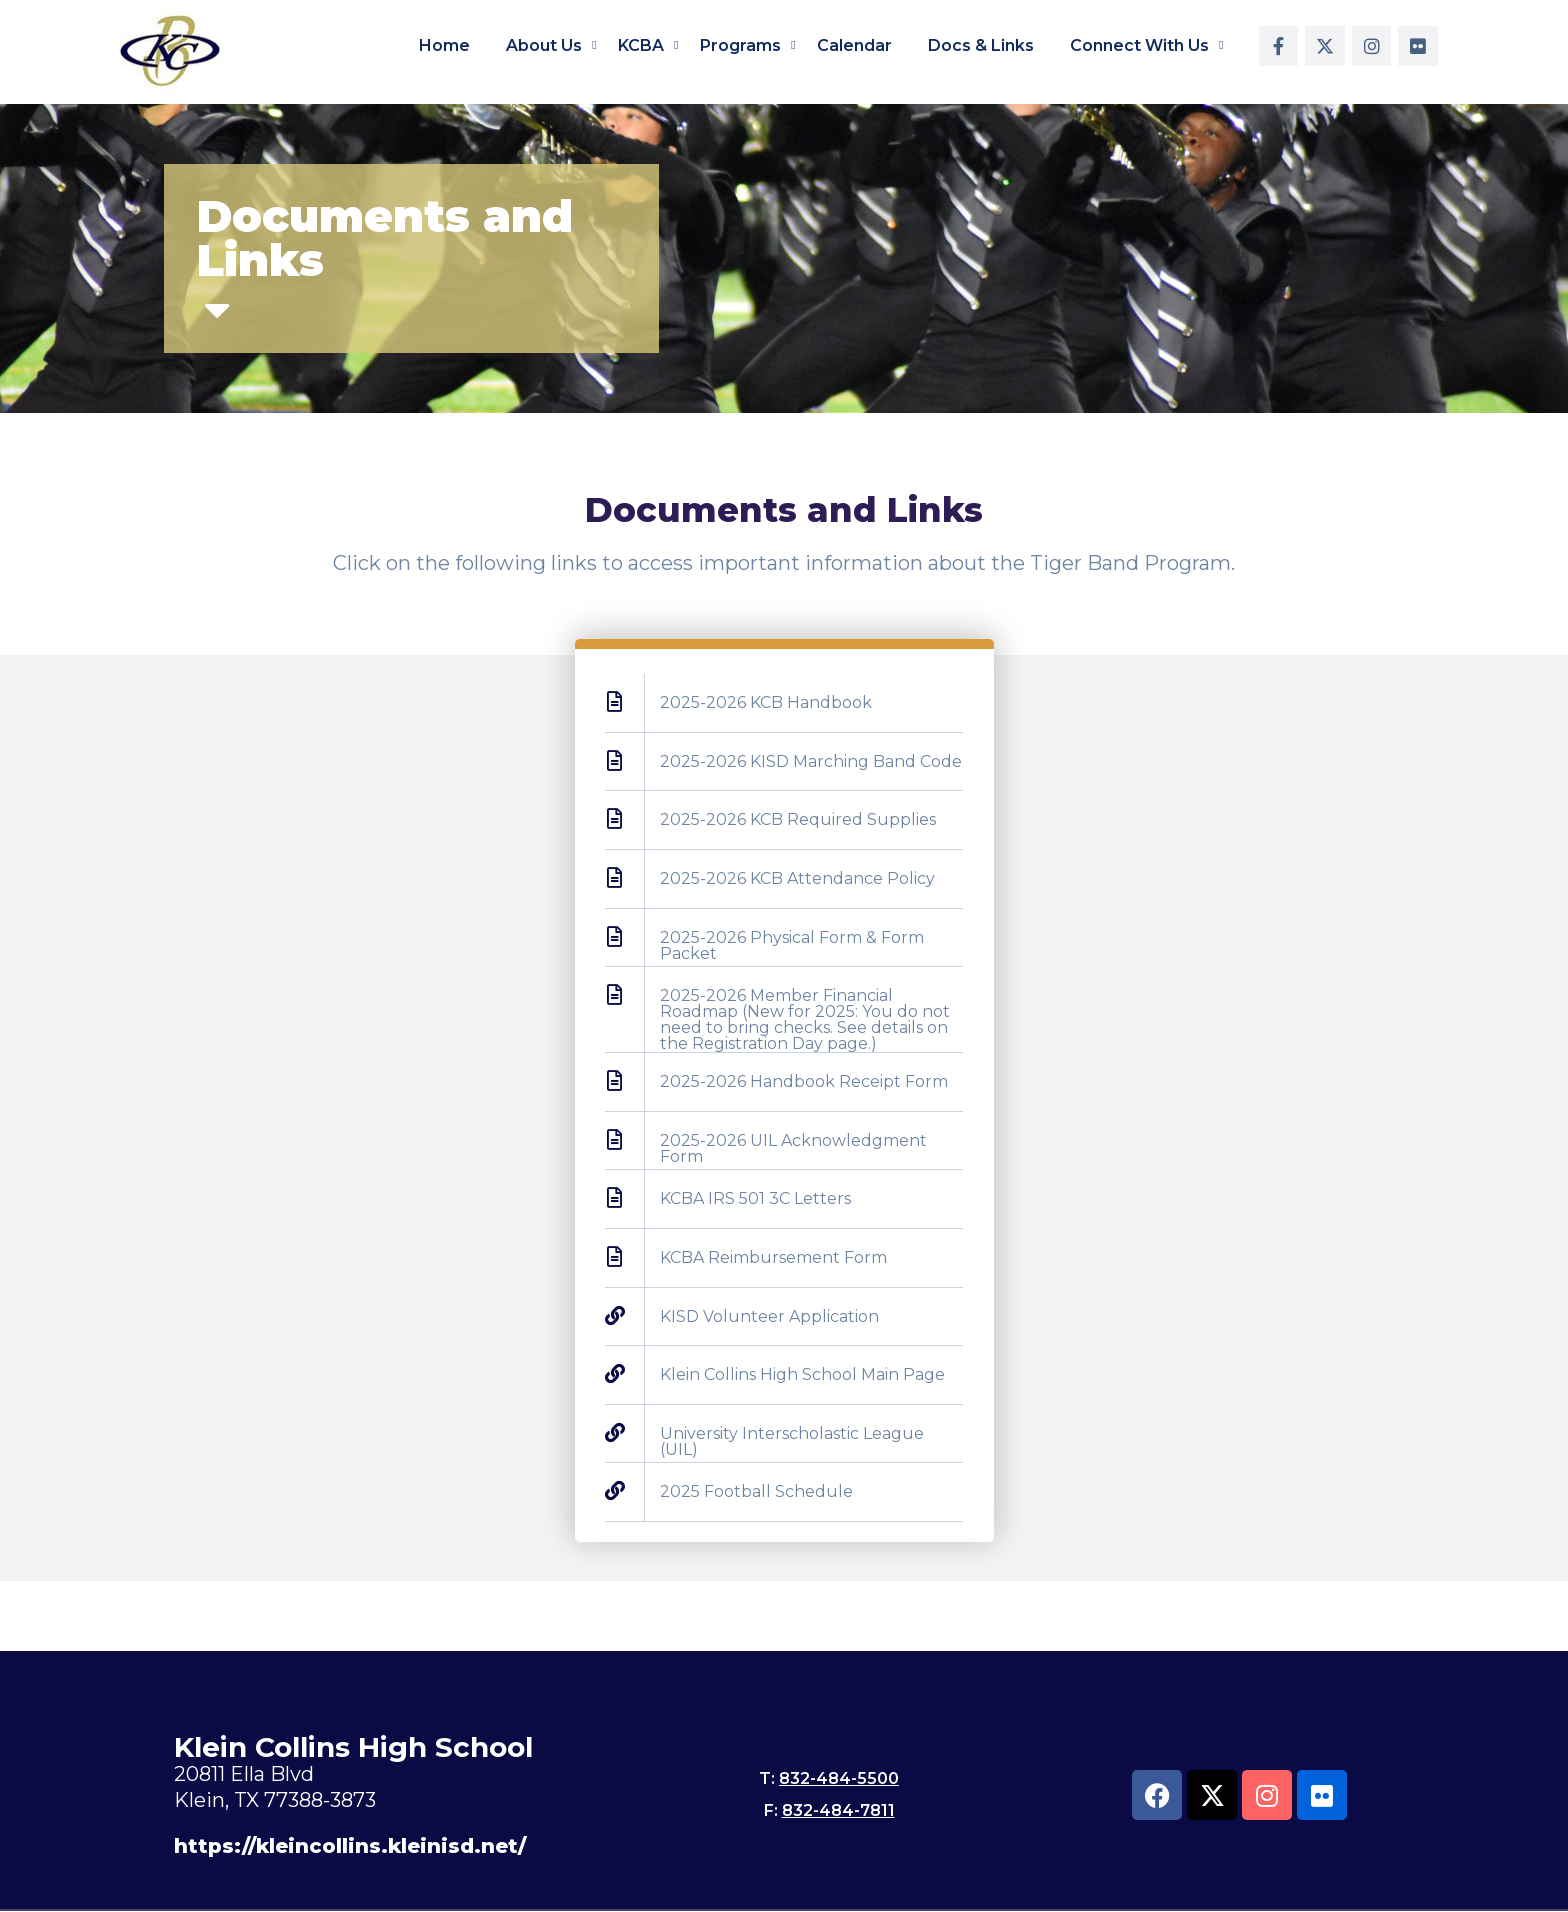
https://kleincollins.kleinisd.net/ (350, 1846)
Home (444, 45)
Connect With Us (1139, 45)
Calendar (854, 45)
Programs (740, 45)
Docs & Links (981, 45)
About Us (544, 45)
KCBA (641, 45)
